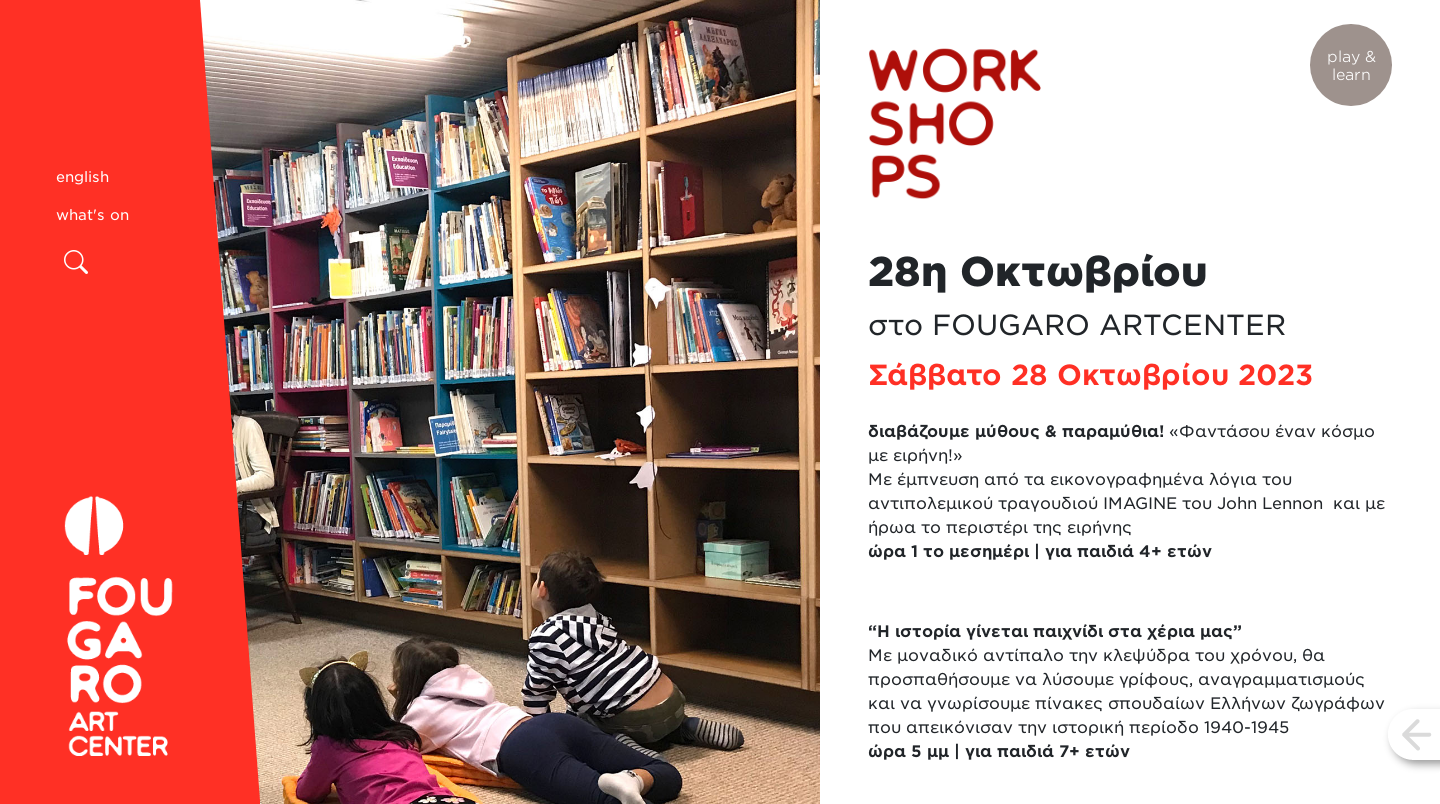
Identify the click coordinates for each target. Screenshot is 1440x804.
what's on (92, 214)
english (82, 176)
